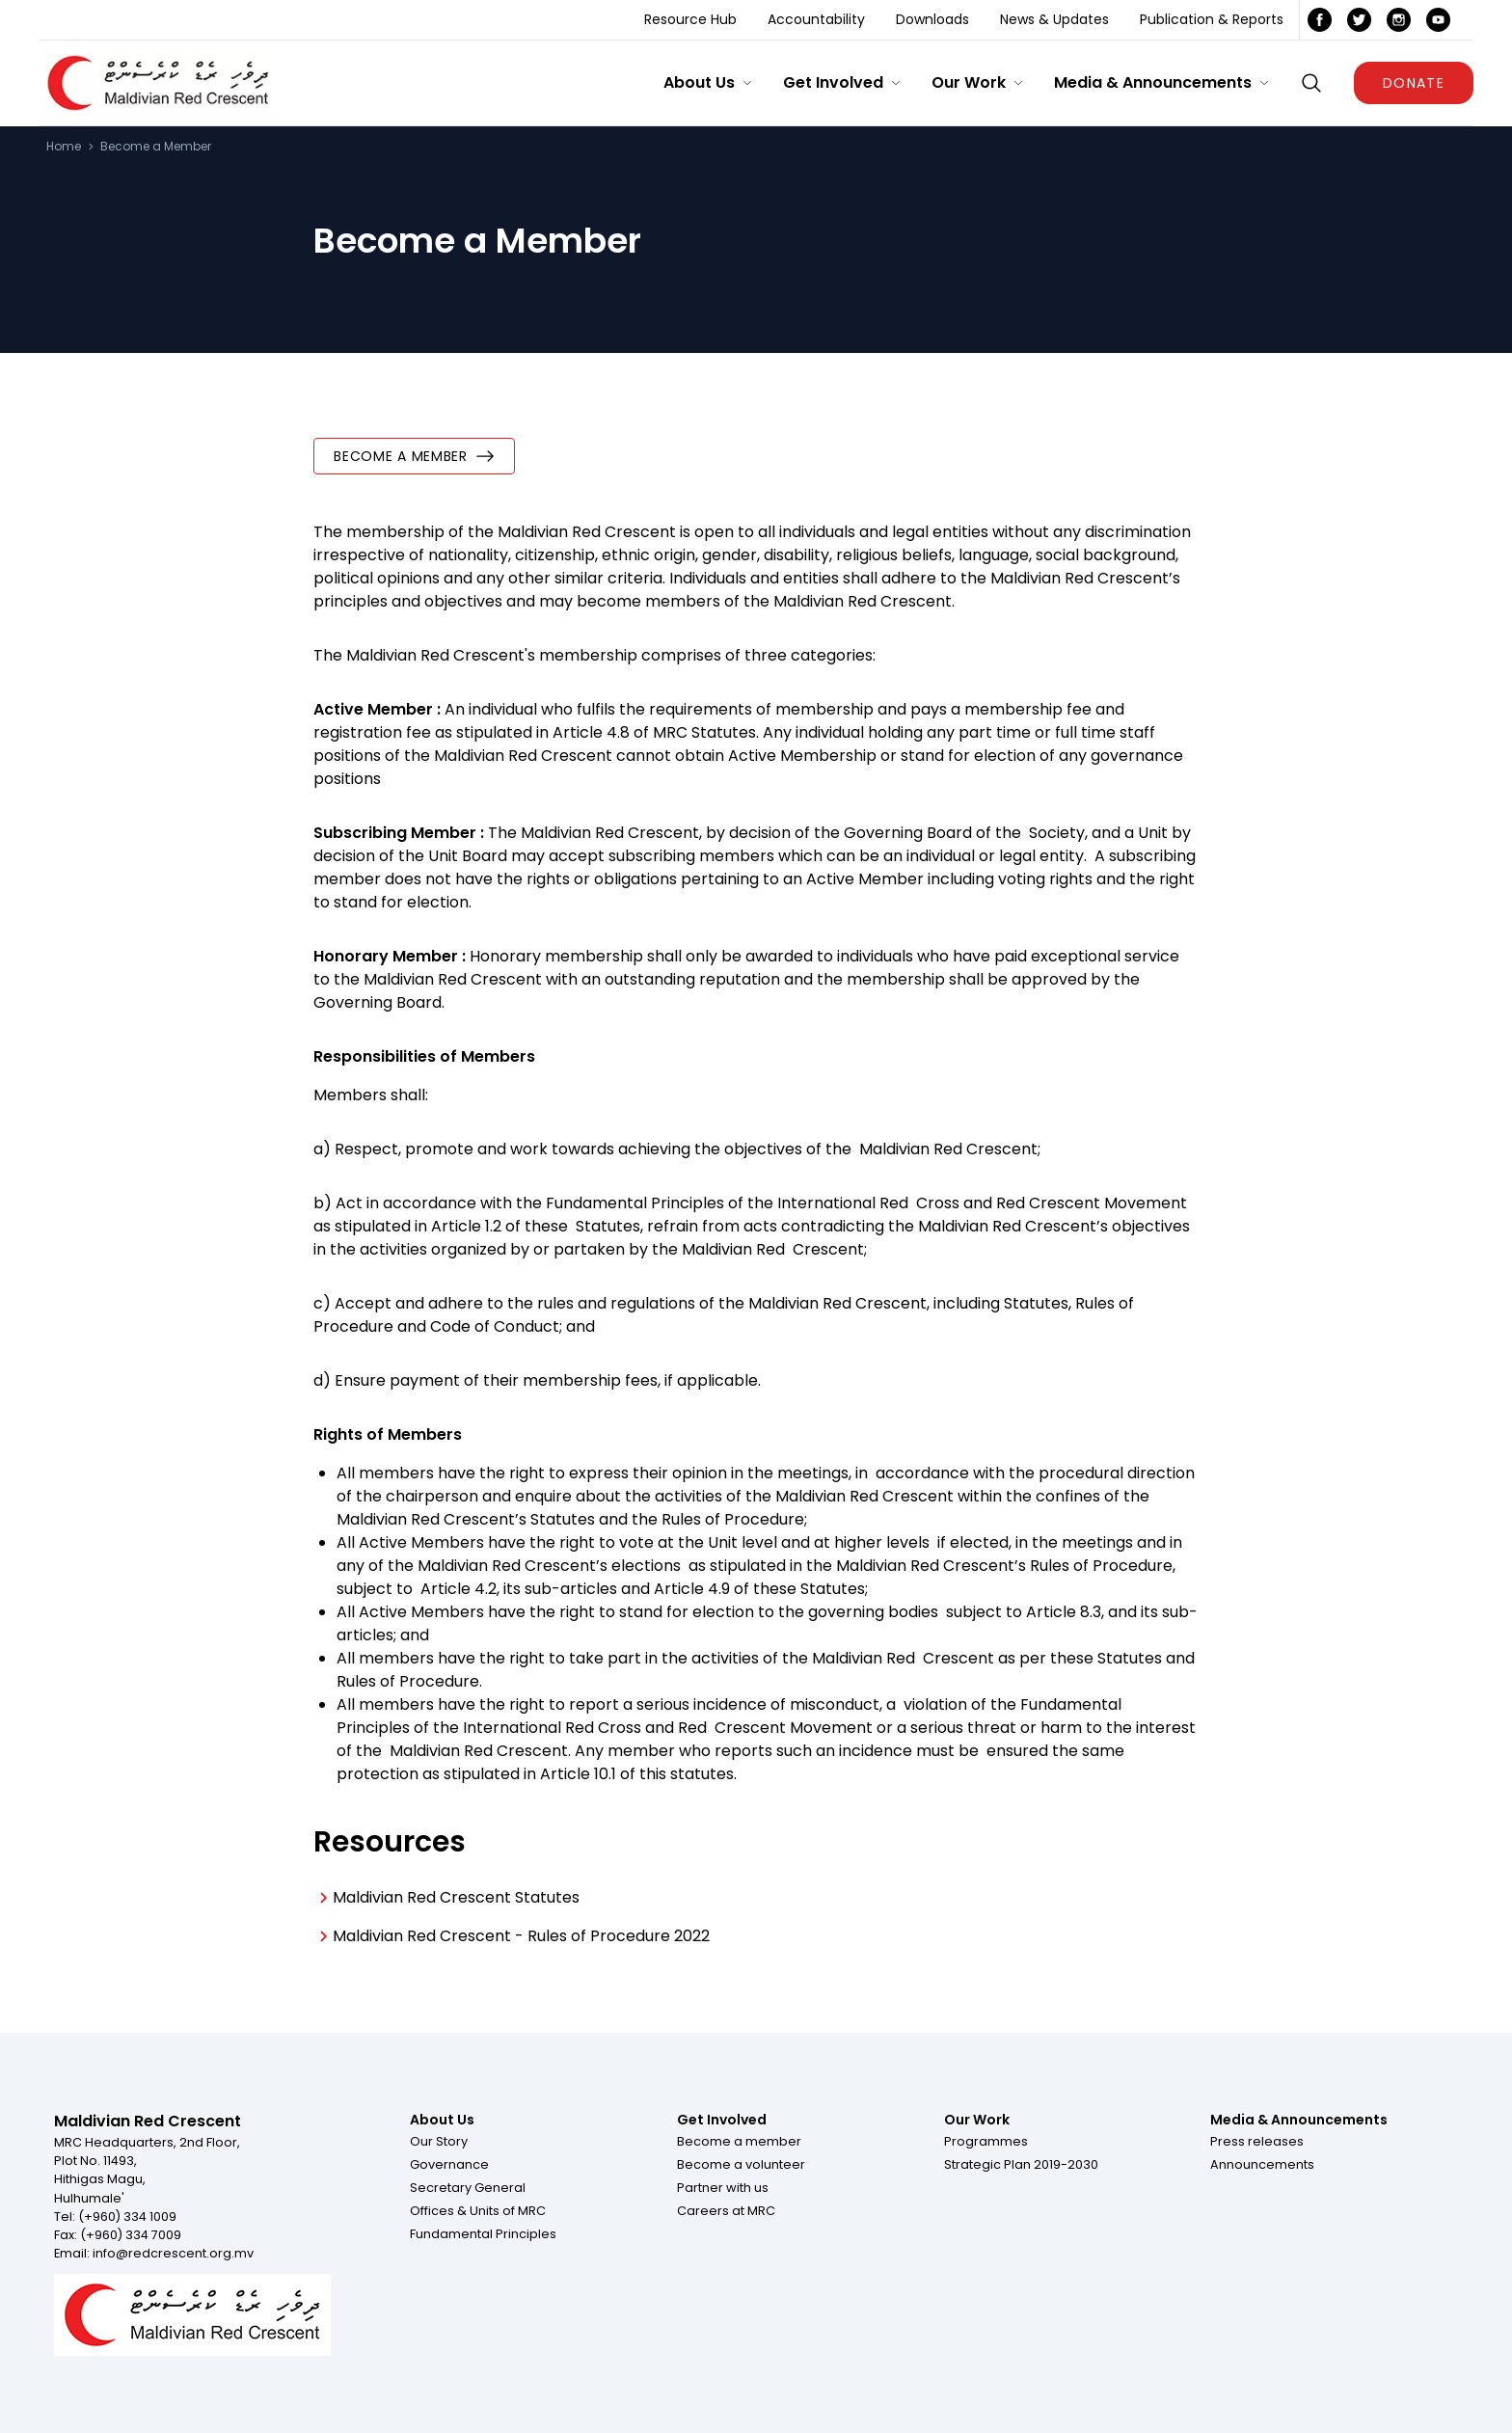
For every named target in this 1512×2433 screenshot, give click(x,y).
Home (63, 146)
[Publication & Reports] (1211, 20)
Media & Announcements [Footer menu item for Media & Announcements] (1299, 2119)
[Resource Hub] (690, 20)
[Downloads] (932, 20)
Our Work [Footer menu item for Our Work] (977, 2119)
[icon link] (1319, 20)
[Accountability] (816, 20)
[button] (707, 83)
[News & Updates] (1054, 20)
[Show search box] (1311, 83)
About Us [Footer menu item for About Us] (442, 2119)
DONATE (1413, 83)
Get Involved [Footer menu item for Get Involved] (722, 2119)
